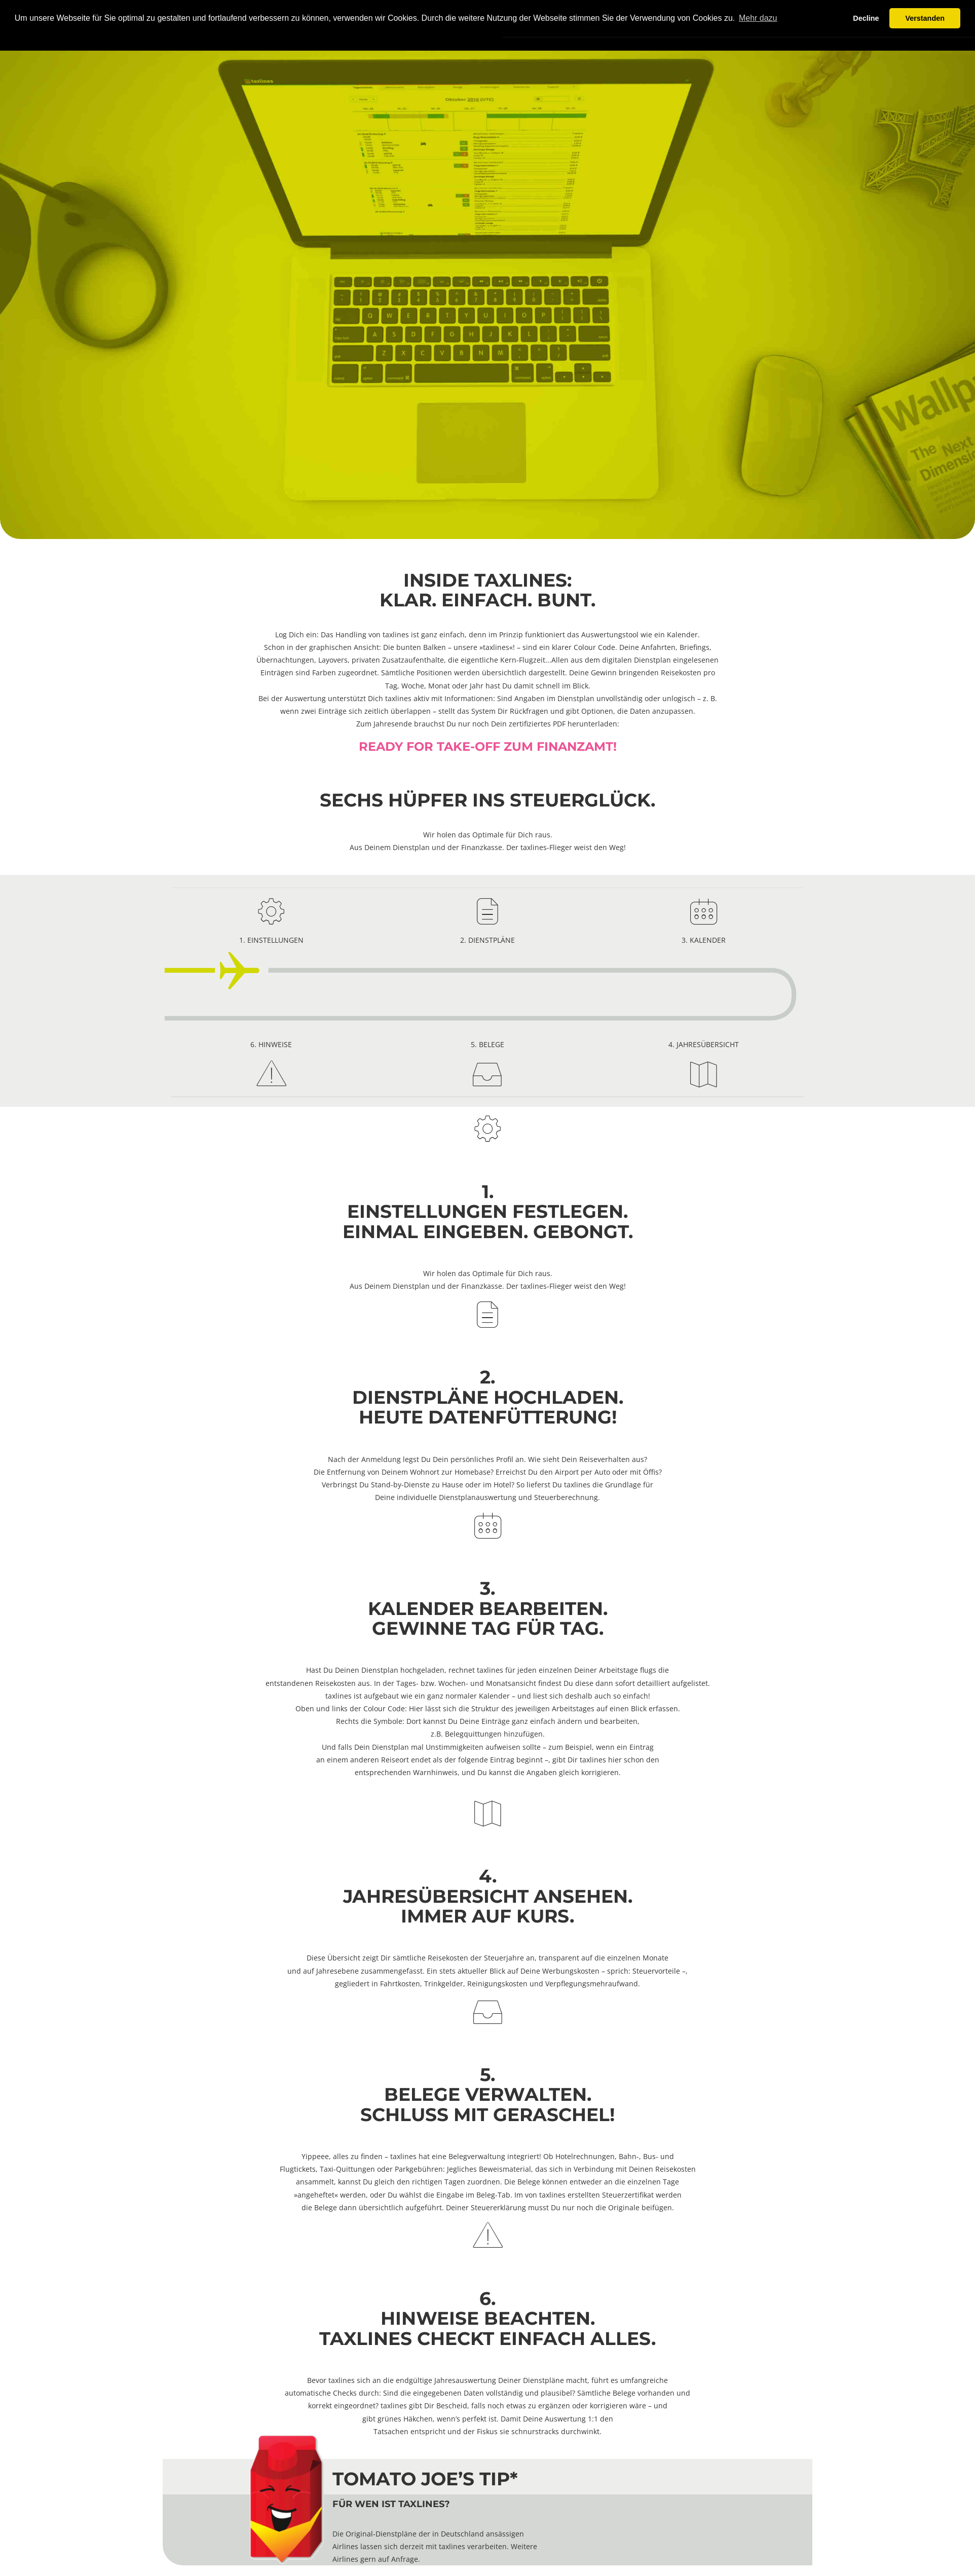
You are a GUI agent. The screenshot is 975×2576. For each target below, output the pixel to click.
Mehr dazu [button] (758, 18)
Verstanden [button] (925, 18)
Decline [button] (866, 18)
